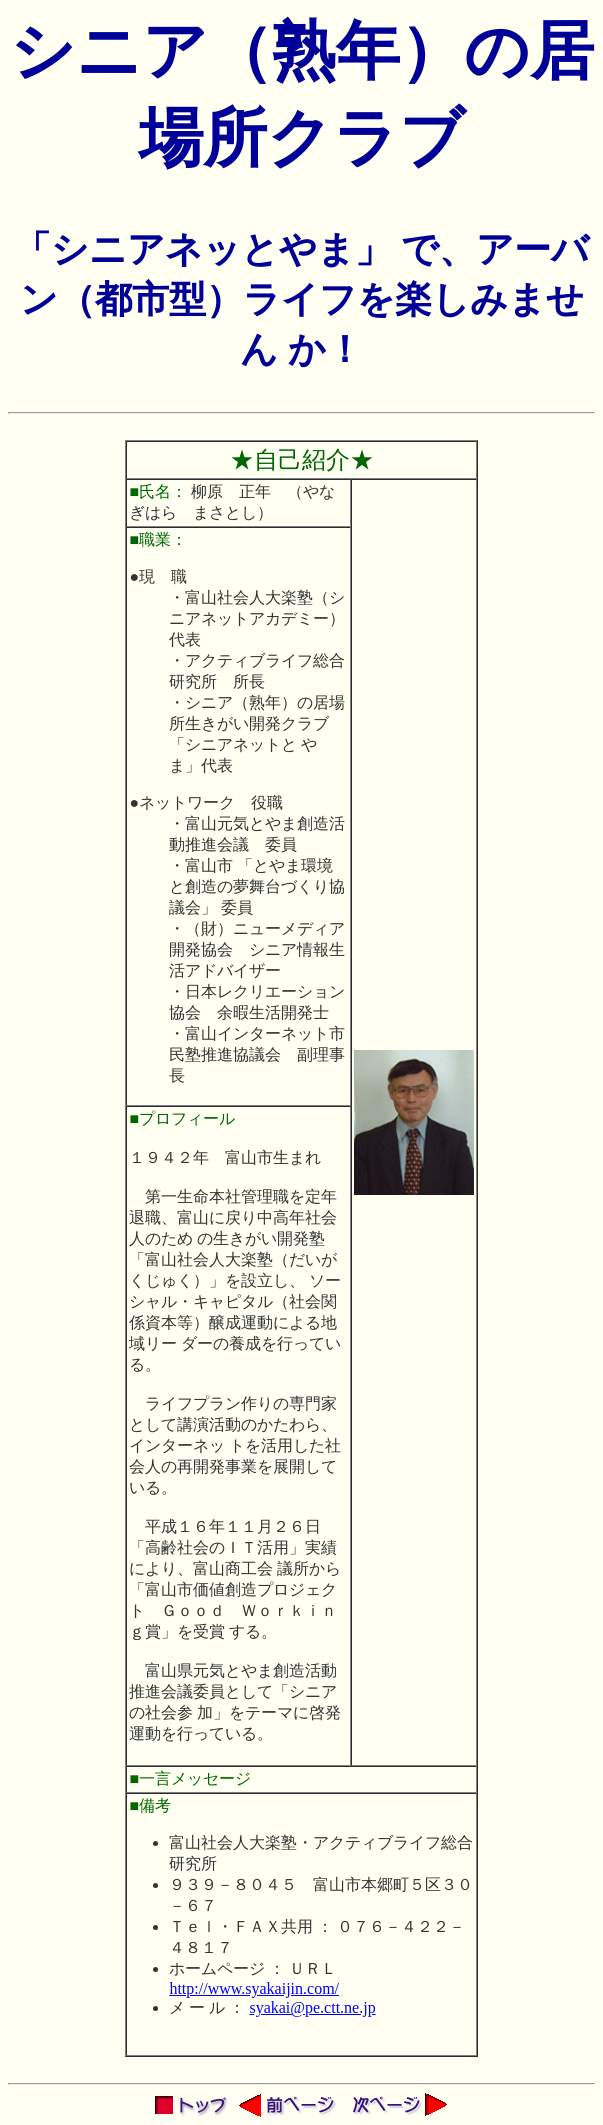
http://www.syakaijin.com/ (254, 1988)
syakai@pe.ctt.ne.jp (312, 2007)
